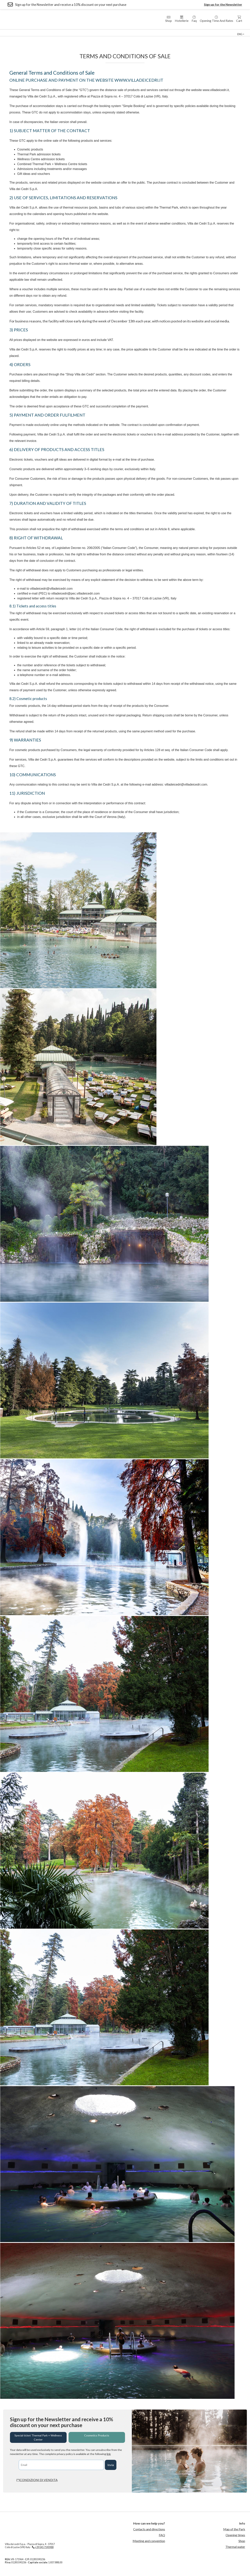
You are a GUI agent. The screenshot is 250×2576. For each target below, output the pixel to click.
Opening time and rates (216, 19)
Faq (194, 19)
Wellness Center (39, 31)
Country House (120, 31)
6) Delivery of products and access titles (56, 449)
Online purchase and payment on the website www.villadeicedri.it (86, 80)
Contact (119, 34)
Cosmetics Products (96, 2435)
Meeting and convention (149, 2541)
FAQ (162, 2535)
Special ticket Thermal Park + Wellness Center (38, 2437)
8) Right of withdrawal (36, 537)
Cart (239, 19)
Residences (96, 31)
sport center (210, 31)
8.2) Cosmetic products (28, 698)
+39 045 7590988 (44, 2547)
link (109, 2454)
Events (230, 31)
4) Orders (19, 364)
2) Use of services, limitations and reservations (63, 197)
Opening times (235, 2535)
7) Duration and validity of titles (47, 503)
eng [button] (239, 34)
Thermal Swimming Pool (179, 31)
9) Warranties (25, 739)
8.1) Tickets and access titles (32, 606)
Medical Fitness (146, 31)
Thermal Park (12, 31)
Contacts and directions (149, 2529)
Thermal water (235, 2547)
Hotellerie (181, 19)
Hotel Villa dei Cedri (69, 31)
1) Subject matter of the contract (49, 130)
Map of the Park (234, 2529)
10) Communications (32, 774)
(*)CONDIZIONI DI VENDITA (37, 2480)
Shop (168, 19)
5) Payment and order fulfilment (47, 415)
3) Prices (18, 329)
